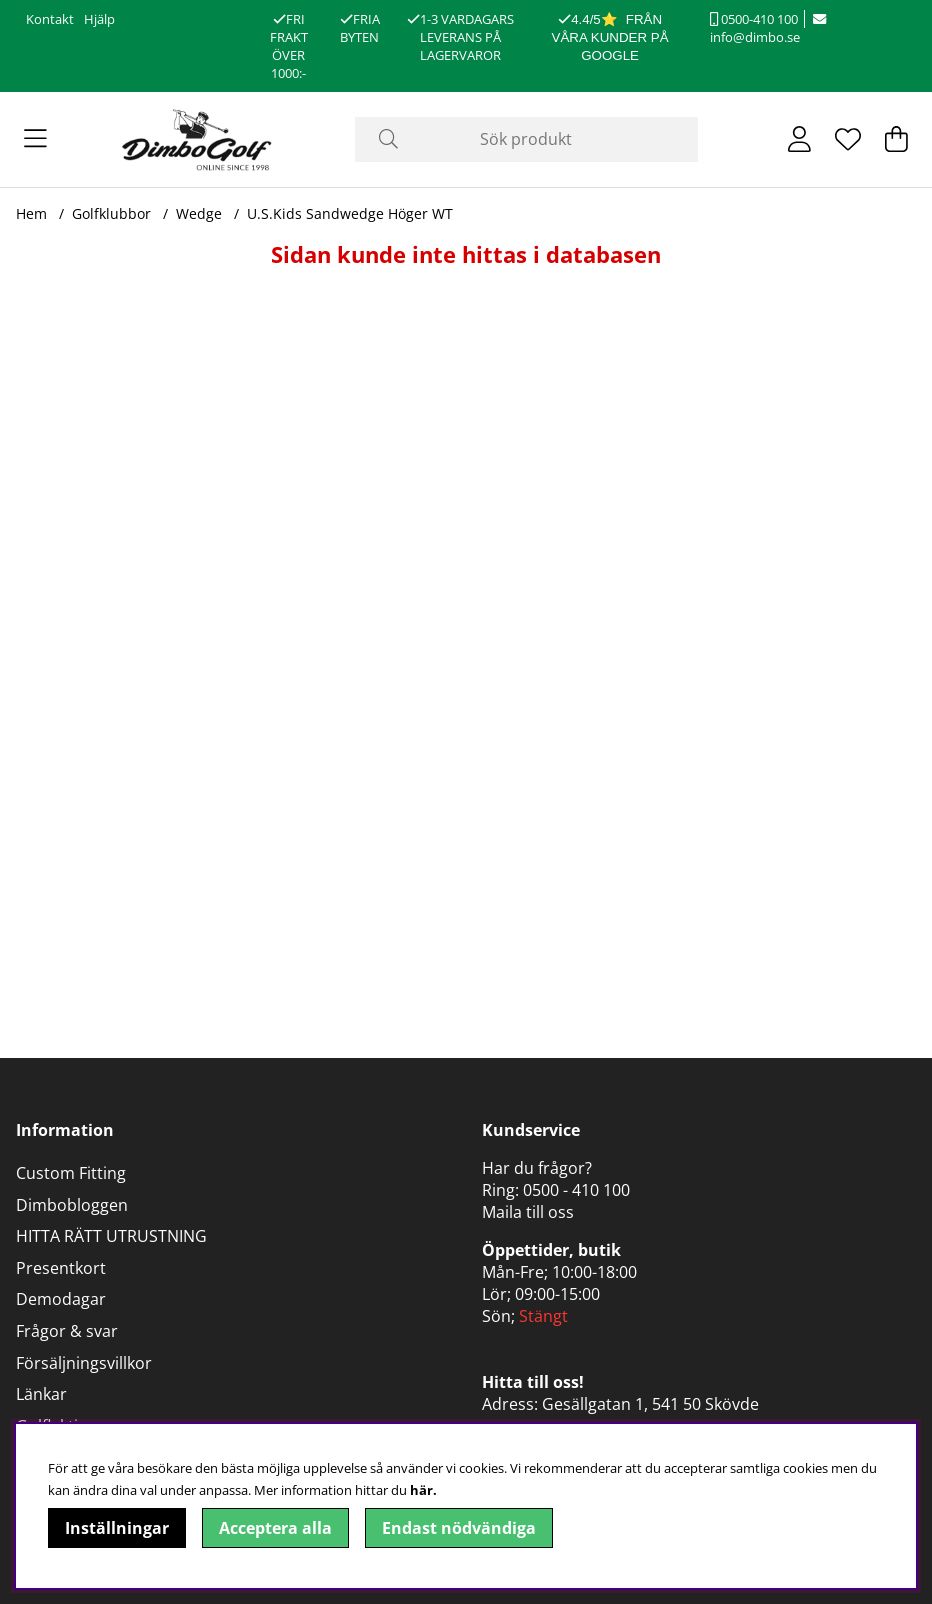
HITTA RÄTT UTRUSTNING (111, 1236)
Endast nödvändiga (459, 1528)
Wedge (199, 213)
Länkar (41, 1394)
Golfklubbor (111, 213)
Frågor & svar (67, 1331)
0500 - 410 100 (576, 1190)
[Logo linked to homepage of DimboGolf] (197, 139)
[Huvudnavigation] (35, 139)
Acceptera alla (275, 1528)
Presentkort (61, 1268)
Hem (31, 213)
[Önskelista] (848, 139)
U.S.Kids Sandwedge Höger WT (350, 213)
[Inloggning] (799, 139)
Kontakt (50, 19)
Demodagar (61, 1299)
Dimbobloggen (72, 1205)
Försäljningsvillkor (84, 1363)
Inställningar (117, 1528)
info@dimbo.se (768, 29)
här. (423, 1490)
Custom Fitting (71, 1173)
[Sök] (526, 139)
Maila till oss (528, 1212)
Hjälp (99, 19)
